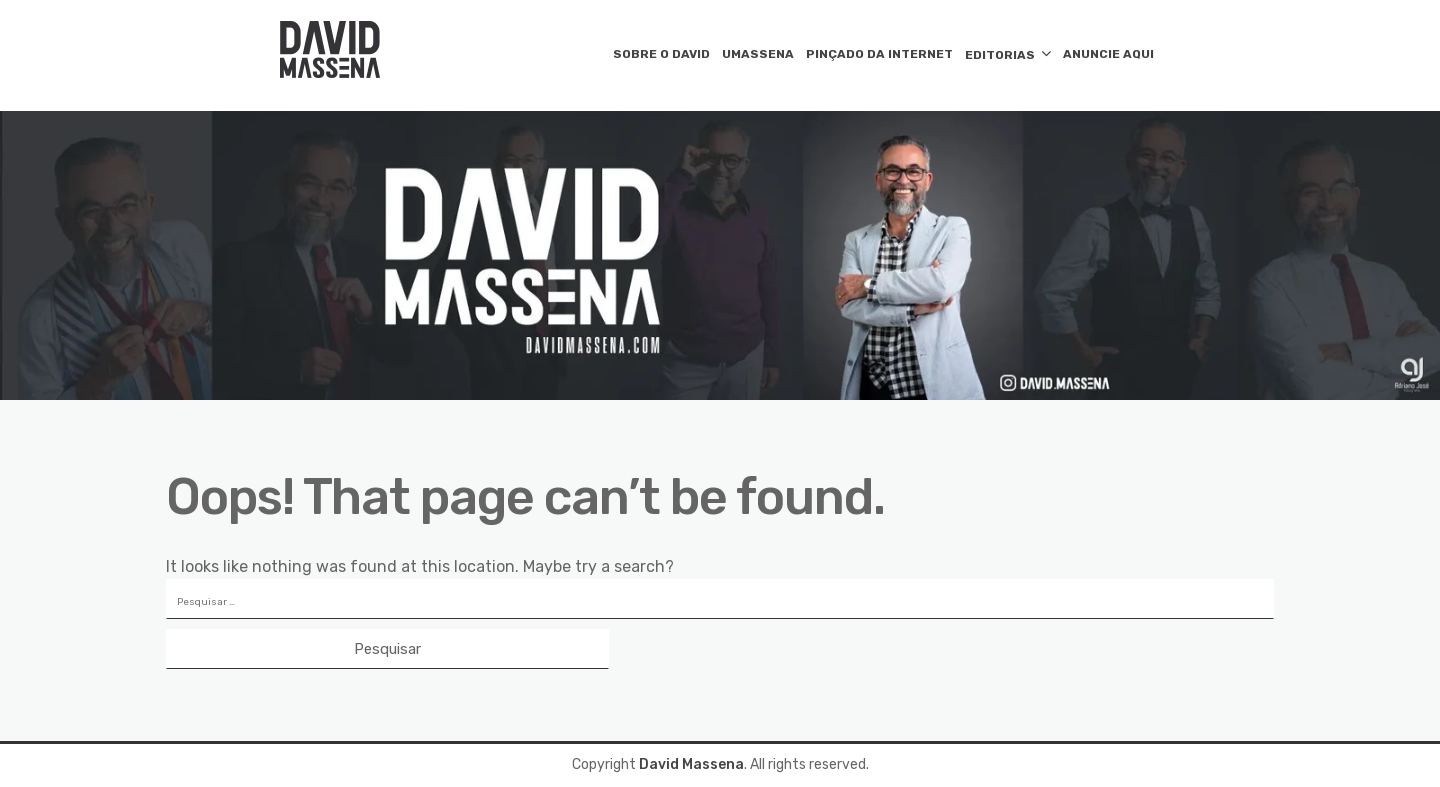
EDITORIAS (1000, 55)
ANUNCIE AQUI (1108, 54)
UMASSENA (758, 54)
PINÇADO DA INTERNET (879, 54)
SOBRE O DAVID (661, 54)
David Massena (691, 764)
